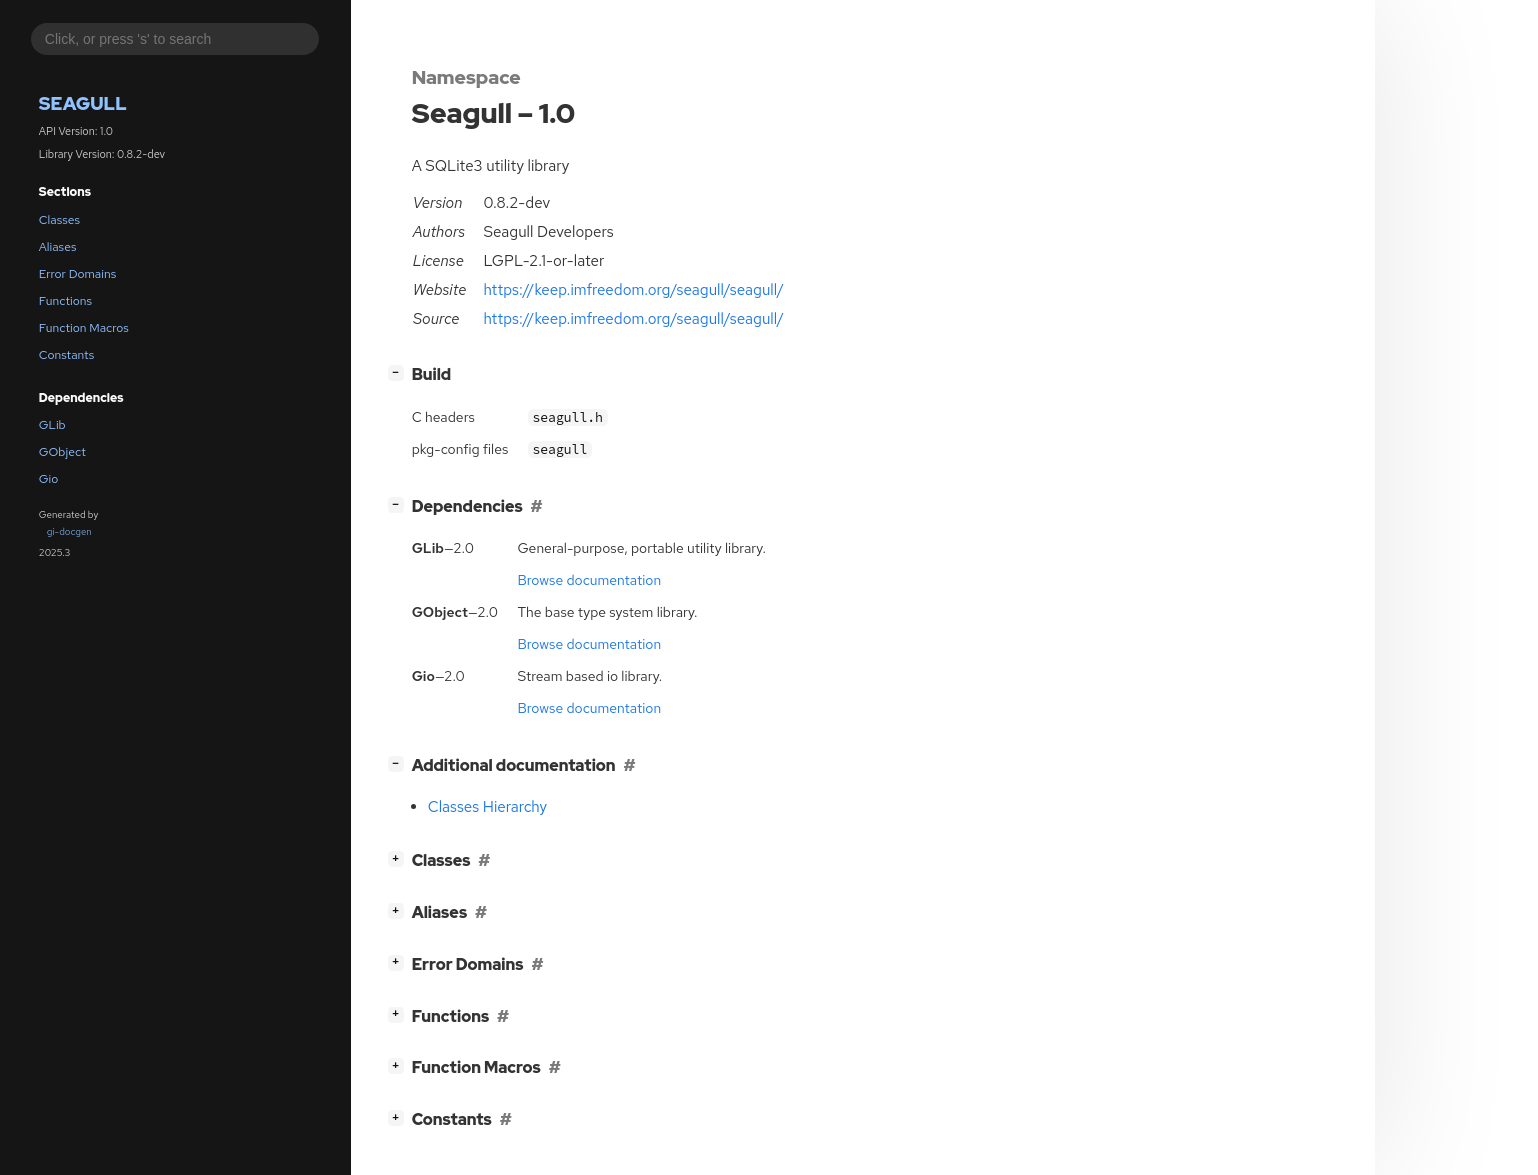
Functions (65, 301)
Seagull (83, 103)
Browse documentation (589, 580)
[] (399, 372)
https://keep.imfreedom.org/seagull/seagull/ (633, 290)
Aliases (58, 247)
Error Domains (77, 274)
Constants (67, 355)
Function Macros (84, 328)
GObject (62, 452)
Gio (48, 479)
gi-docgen (69, 531)
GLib (52, 425)
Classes (59, 220)
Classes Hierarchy (488, 807)
